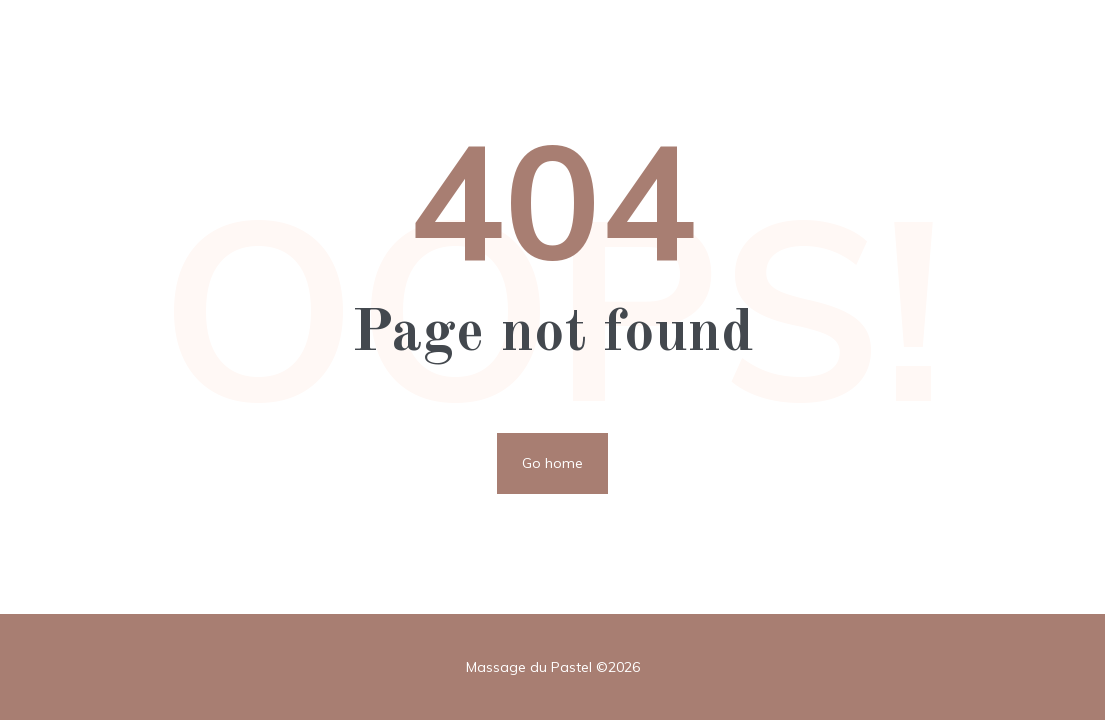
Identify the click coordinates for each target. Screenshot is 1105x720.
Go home (552, 463)
